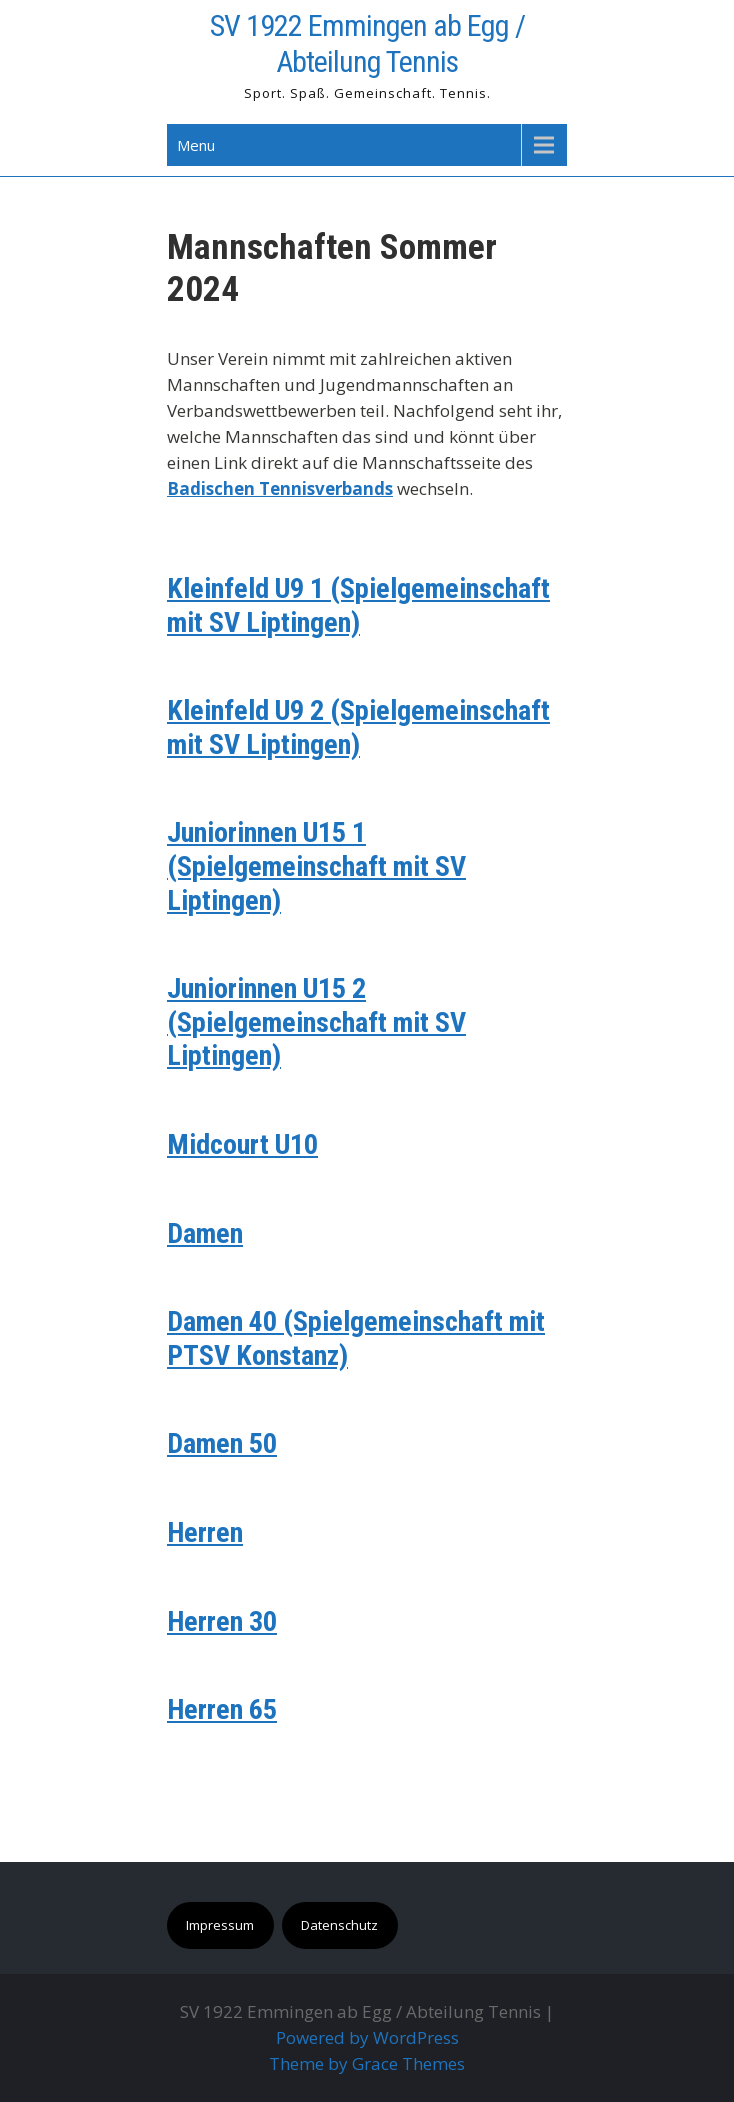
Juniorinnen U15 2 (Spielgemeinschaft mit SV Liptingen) (316, 1022)
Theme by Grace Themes (367, 2063)
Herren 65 (222, 1709)
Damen (205, 1233)
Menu (196, 145)
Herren (205, 1532)
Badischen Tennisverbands (280, 488)
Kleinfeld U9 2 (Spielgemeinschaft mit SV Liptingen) (358, 727)
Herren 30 (222, 1621)
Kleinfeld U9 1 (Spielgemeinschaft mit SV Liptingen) (358, 605)
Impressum (220, 1925)
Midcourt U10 (242, 1144)
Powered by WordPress (367, 2037)
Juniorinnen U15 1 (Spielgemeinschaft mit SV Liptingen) (316, 866)
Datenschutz (339, 1925)
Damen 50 (222, 1443)
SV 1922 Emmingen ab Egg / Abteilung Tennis (367, 43)
